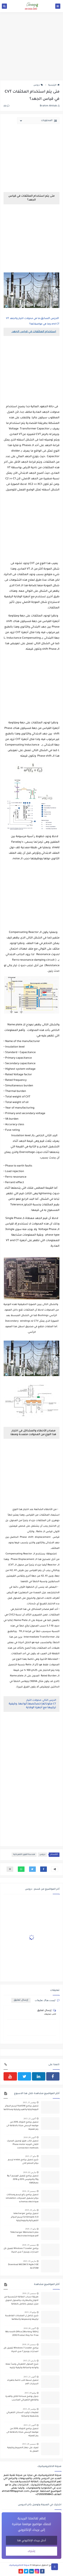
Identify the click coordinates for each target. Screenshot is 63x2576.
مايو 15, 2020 (30, 2229)
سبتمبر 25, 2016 (29, 2293)
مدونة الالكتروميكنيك (19, 2565)
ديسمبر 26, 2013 (29, 2444)
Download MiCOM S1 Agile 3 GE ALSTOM (23, 2266)
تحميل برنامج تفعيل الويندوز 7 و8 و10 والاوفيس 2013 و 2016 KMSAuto (22, 2179)
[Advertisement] (31, 46)
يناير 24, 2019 (30, 2210)
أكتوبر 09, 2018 (30, 2137)
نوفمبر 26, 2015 (29, 2409)
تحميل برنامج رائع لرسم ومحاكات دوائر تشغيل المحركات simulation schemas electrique (22, 2198)
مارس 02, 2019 (29, 2172)
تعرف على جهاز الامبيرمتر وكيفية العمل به (22, 2449)
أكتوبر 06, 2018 (30, 2328)
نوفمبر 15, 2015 (29, 2102)
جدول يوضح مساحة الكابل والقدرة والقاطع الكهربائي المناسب (21, 2398)
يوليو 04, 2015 (30, 2393)
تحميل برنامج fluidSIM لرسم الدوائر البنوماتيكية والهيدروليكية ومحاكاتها (21, 2108)
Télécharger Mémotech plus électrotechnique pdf (24, 2234)
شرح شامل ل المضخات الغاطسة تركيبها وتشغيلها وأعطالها (21, 2318)
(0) (6, 106)
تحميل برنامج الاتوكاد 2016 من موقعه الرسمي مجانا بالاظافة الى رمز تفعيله (22, 2125)
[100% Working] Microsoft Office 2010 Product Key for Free (21, 2334)
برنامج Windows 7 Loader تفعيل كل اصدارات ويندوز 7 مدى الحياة (21, 2250)
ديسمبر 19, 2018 (29, 2245)
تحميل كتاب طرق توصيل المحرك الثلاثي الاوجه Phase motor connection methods (22, 2144)
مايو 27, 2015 (30, 2156)
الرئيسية (53, 85)
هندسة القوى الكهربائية (24, 1855)
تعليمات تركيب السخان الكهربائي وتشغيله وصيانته (22, 2414)
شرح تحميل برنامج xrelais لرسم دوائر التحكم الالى (23, 2162)
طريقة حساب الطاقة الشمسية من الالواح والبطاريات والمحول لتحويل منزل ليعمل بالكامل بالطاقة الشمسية (21, 2301)
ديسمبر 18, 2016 (29, 2191)
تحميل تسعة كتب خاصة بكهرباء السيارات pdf (22, 2382)
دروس (38, 85)
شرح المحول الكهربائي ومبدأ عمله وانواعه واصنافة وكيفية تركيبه (22, 2366)
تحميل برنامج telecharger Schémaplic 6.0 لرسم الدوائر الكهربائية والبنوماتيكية (24, 2217)
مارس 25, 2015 (29, 2360)
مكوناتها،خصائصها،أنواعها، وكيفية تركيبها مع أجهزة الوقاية (32, 1704)
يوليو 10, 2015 (30, 2312)
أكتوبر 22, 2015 (30, 2118)
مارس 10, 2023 (29, 2261)
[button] (43, 1869)
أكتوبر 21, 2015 (30, 2377)
